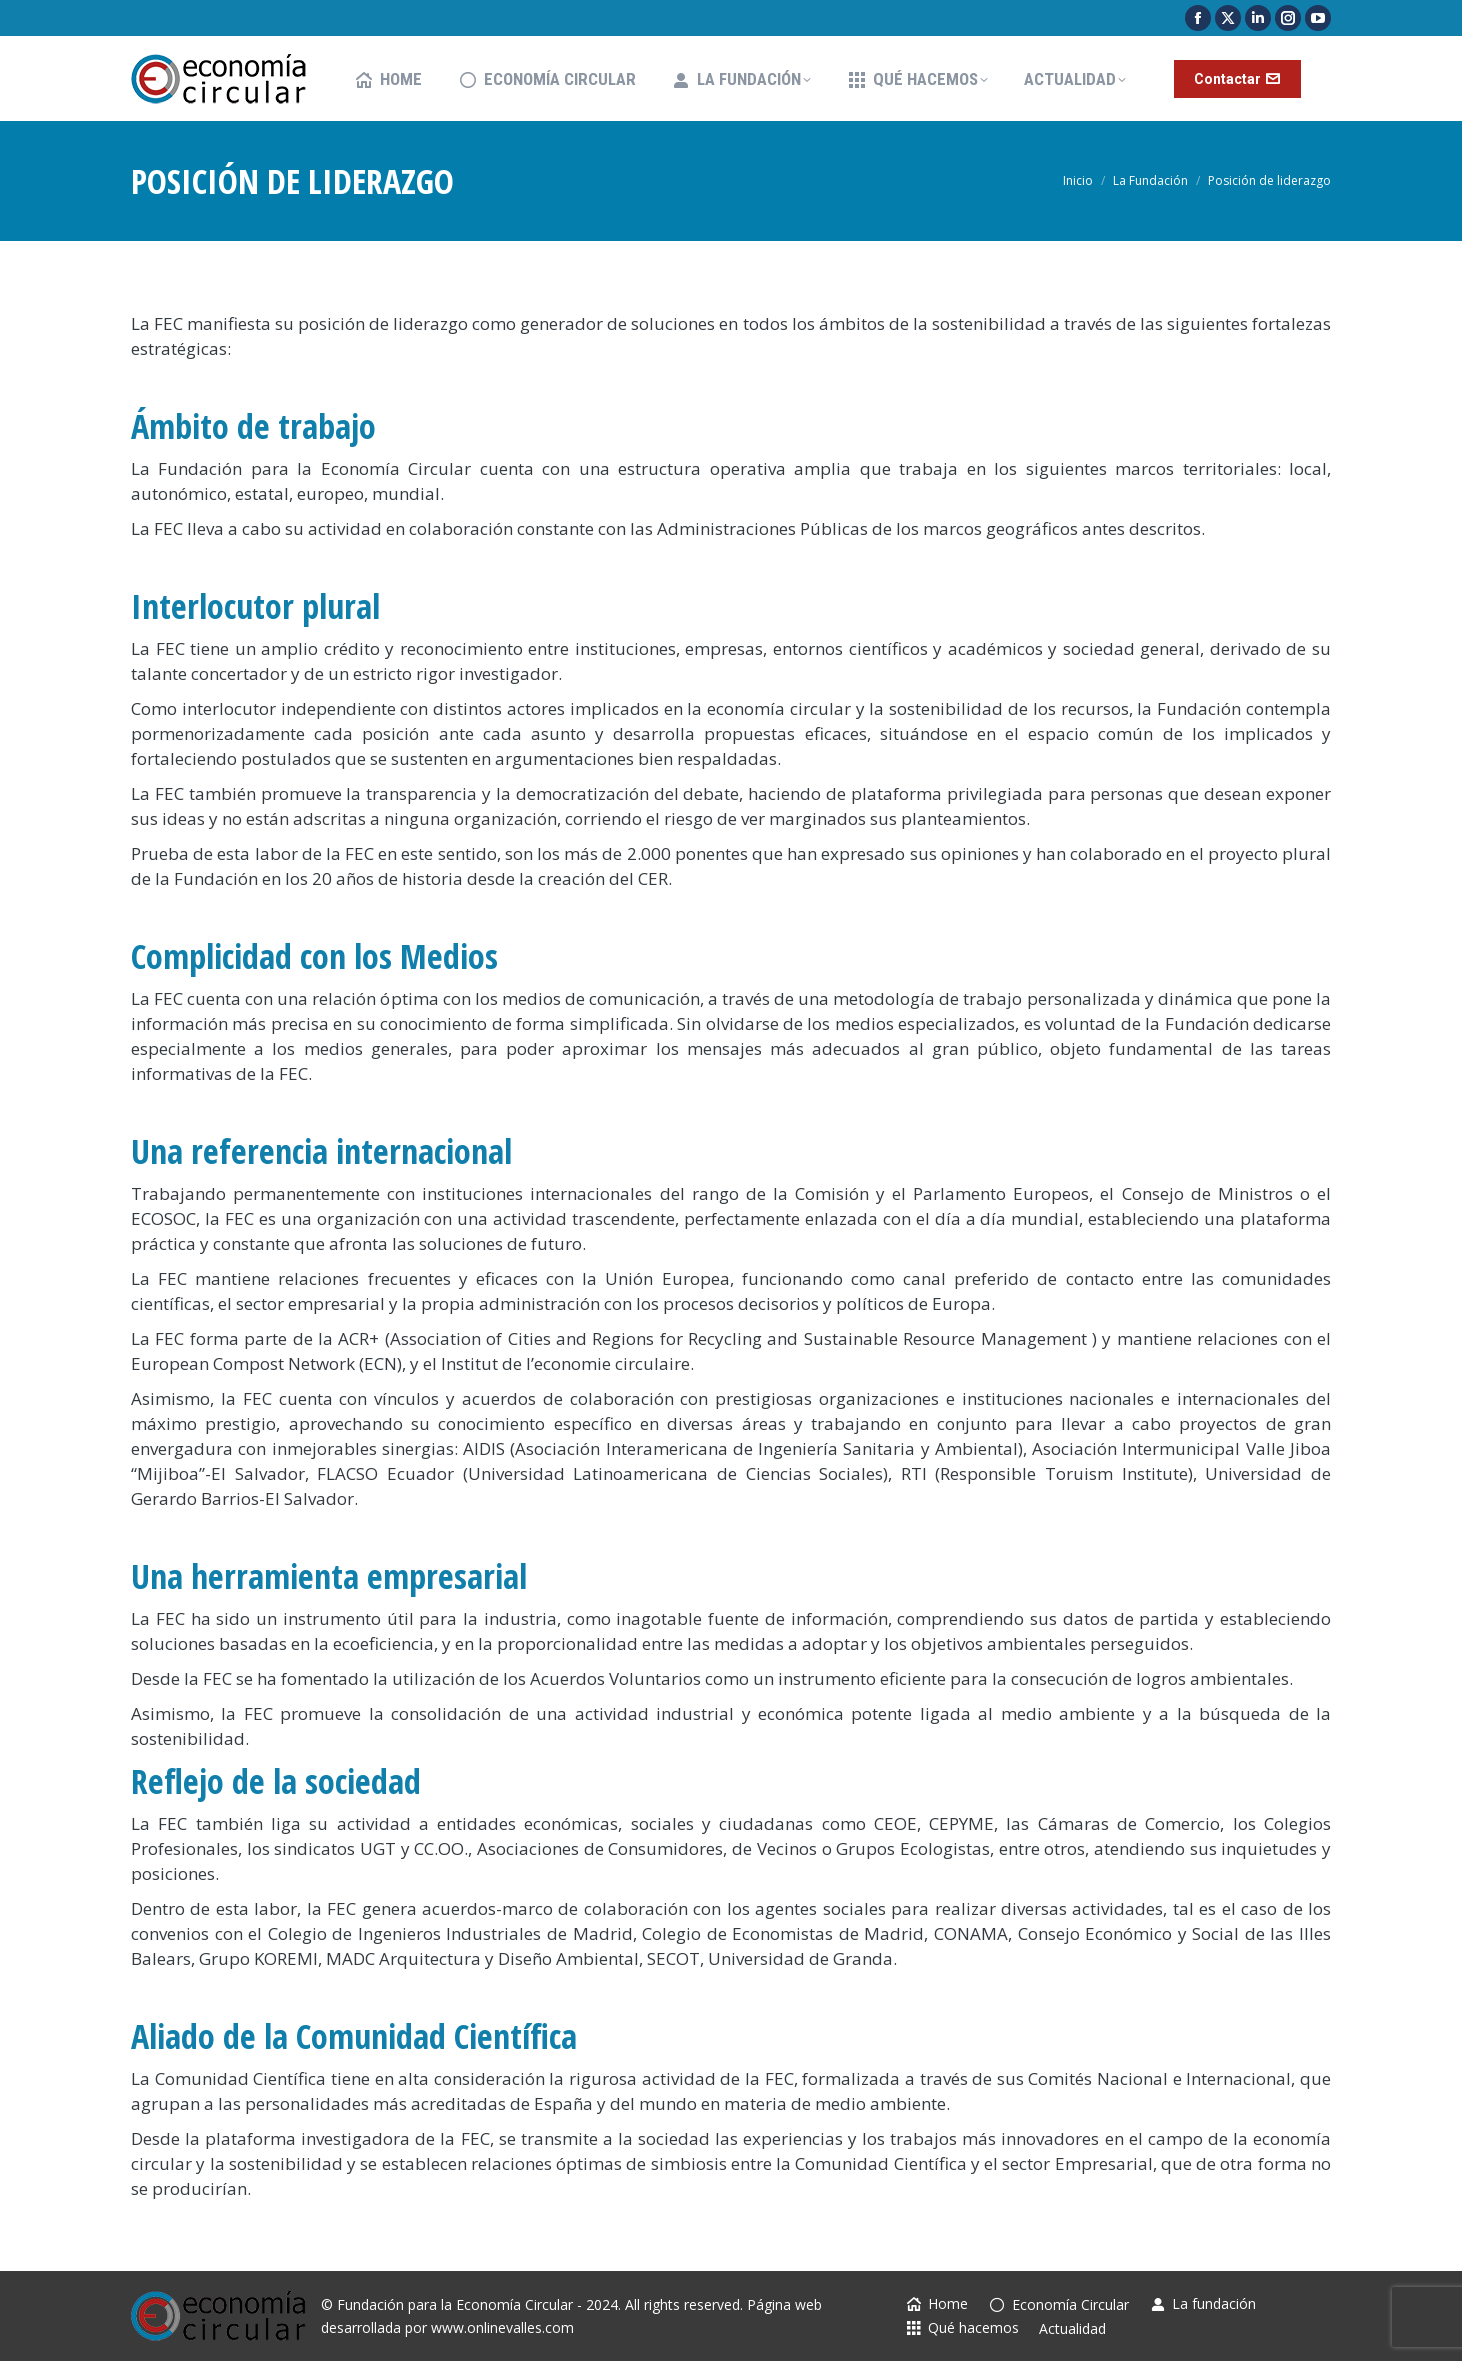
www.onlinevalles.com (502, 2327)
